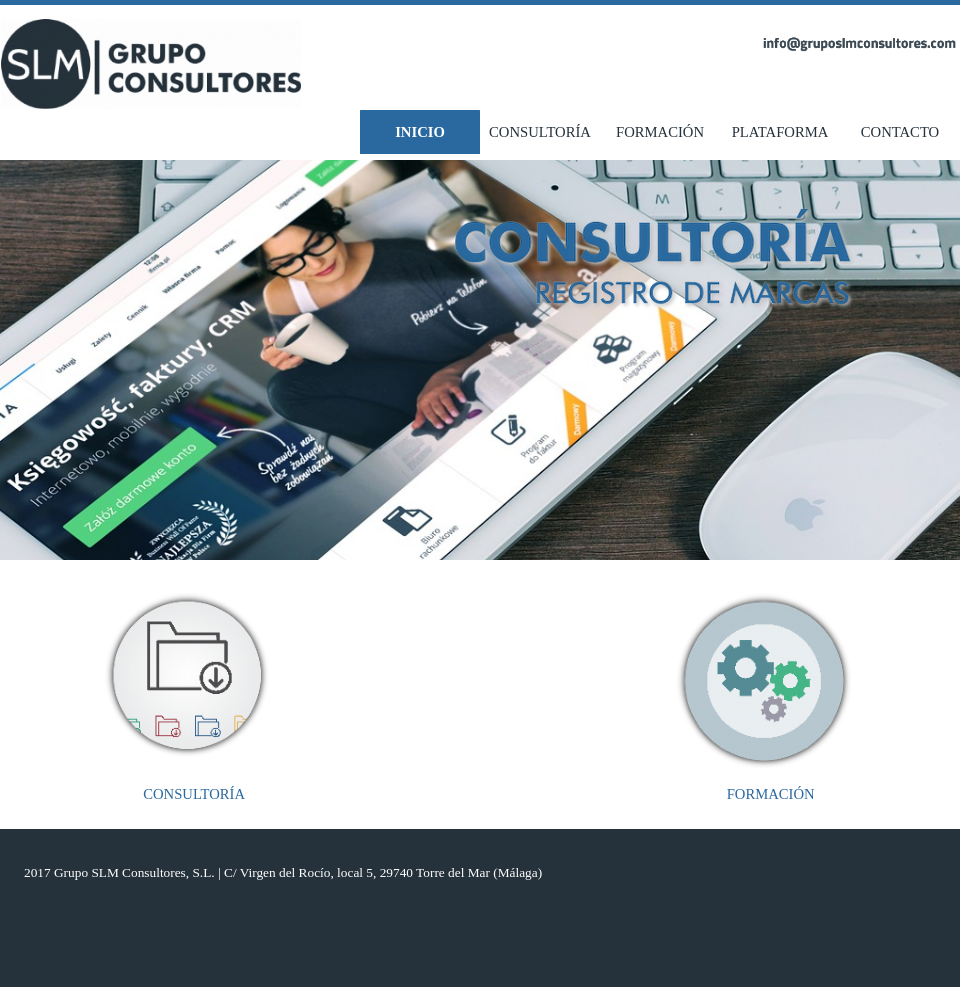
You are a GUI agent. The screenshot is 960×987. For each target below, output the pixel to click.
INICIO (420, 132)
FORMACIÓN (660, 132)
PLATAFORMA (780, 132)
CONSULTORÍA (540, 132)
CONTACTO (900, 132)
